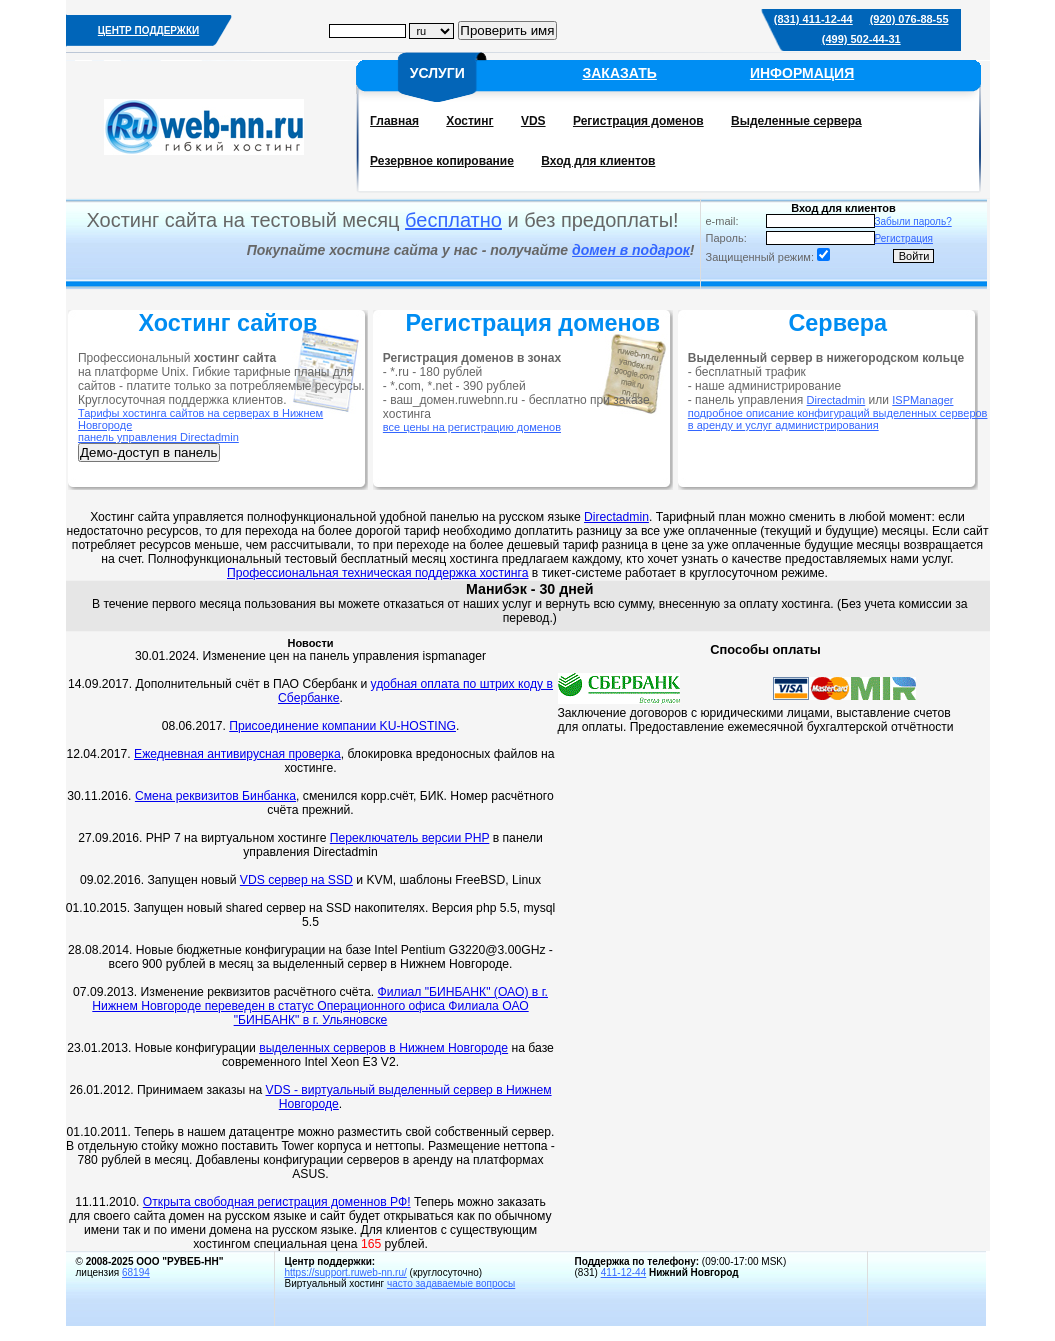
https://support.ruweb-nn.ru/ (346, 1272)
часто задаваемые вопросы (451, 1283)
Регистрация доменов (638, 121)
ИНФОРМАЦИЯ (802, 73)
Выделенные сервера (796, 121)
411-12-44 (624, 1272)
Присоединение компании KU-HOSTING (342, 726)
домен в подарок (631, 250)
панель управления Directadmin (158, 437)
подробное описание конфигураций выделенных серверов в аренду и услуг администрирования (838, 419)
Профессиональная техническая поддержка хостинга (377, 573)
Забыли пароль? (913, 221)
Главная (394, 121)
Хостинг (469, 121)
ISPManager (922, 400)
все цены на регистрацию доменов (472, 427)
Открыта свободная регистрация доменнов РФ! (277, 1202)
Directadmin (836, 400)
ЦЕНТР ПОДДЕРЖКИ (148, 30)
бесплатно (453, 220)
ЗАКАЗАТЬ (619, 73)
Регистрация (904, 238)
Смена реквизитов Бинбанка (215, 796)
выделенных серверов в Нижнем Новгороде (383, 1048)
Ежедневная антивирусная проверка (237, 754)
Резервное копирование (442, 161)
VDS (533, 121)
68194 (136, 1272)
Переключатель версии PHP (410, 838)
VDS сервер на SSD (296, 880)
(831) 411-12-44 (813, 19)
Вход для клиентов (598, 161)
